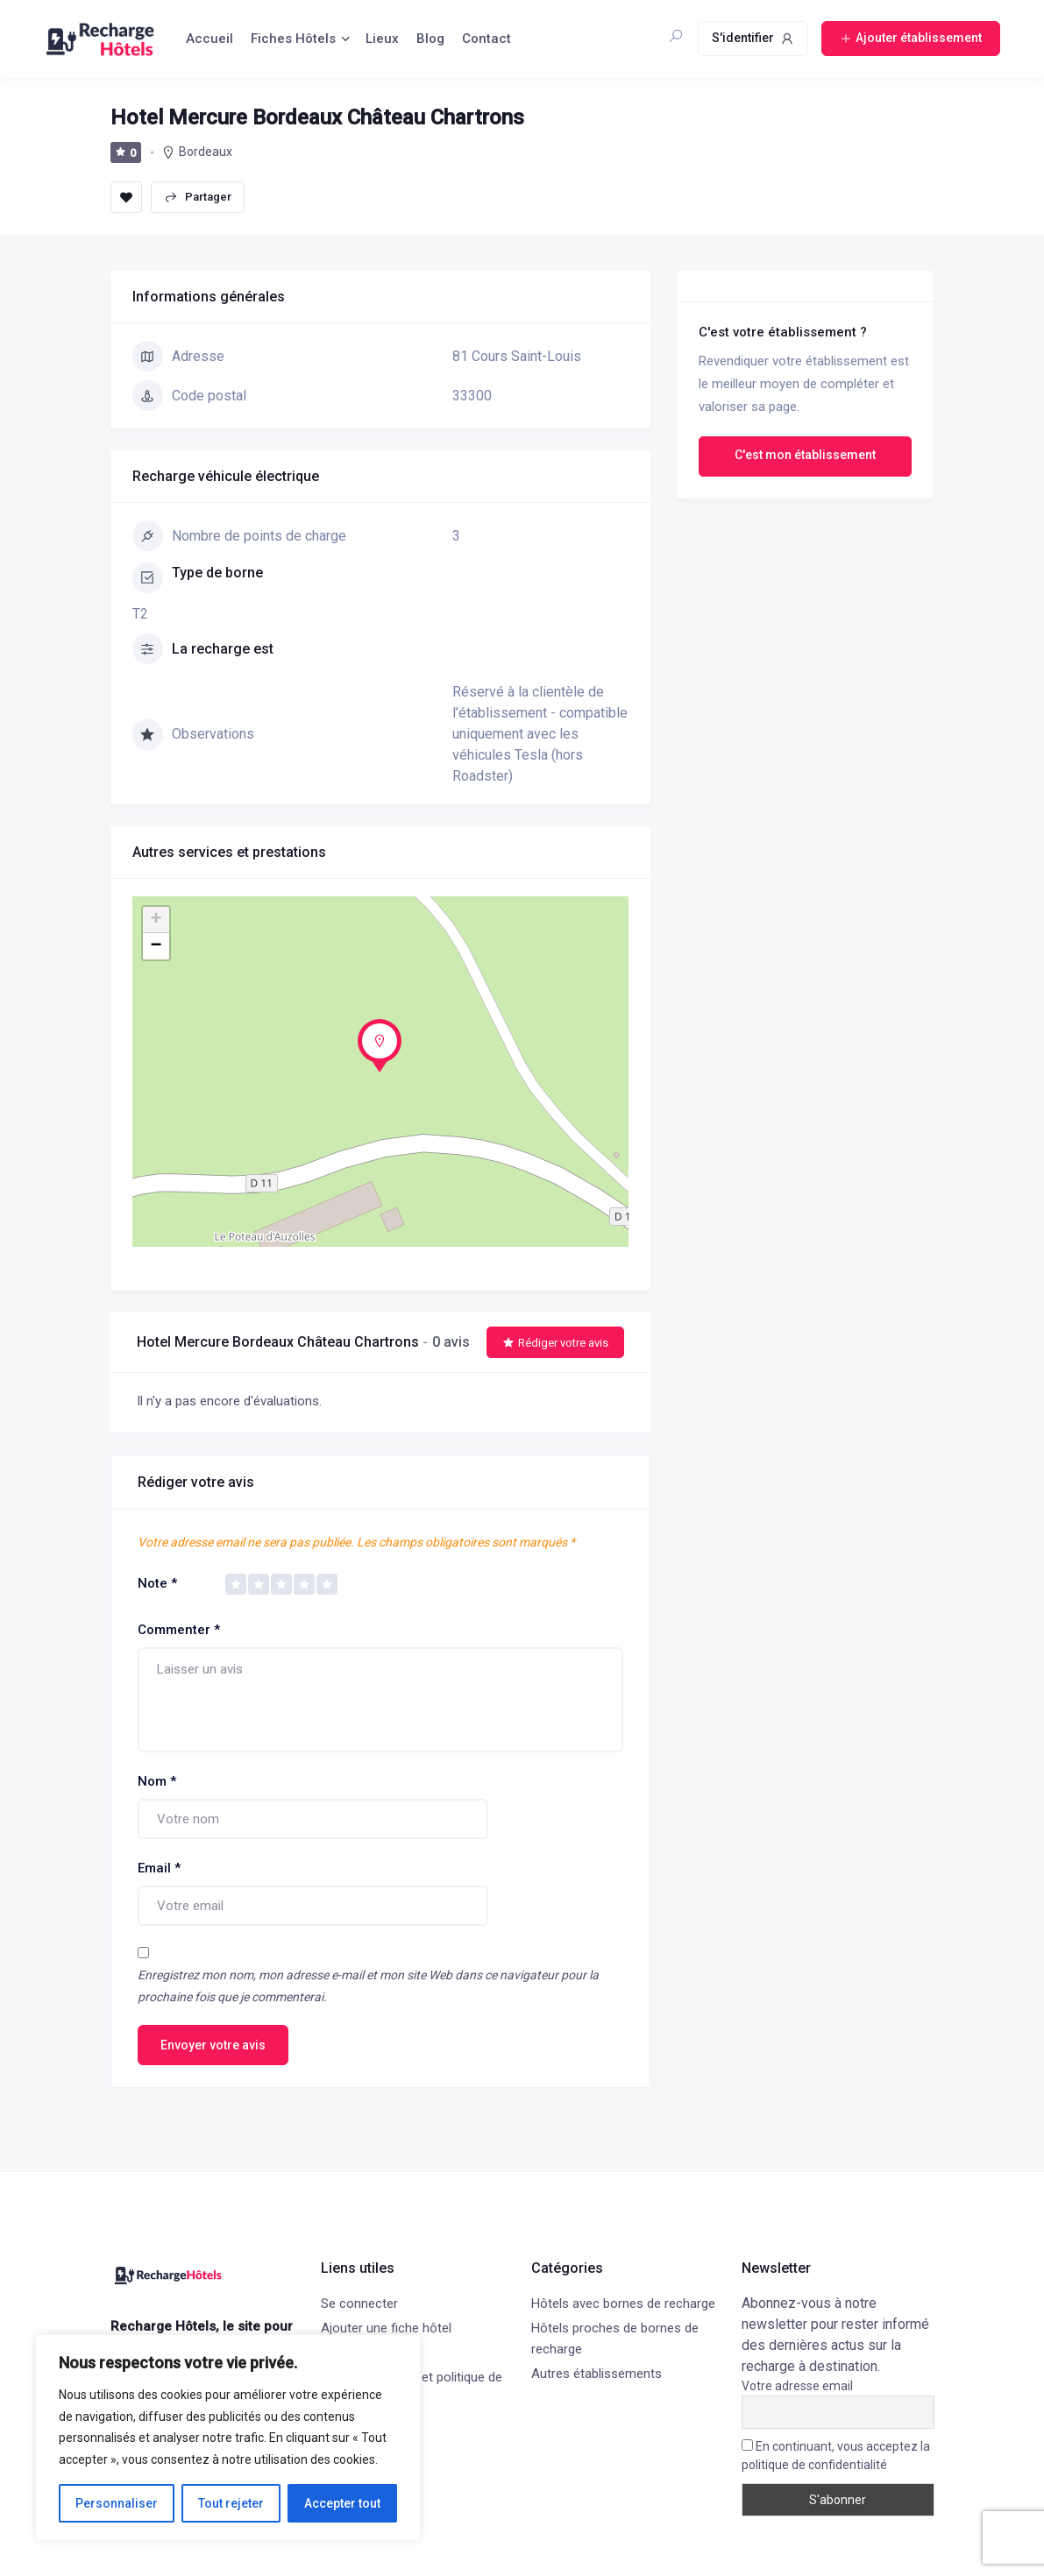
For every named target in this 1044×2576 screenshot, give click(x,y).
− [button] (155, 946)
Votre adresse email (797, 2386)
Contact (486, 38)
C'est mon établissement (805, 455)
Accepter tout (342, 2503)
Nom (157, 1781)
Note (157, 1583)
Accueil (209, 38)
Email (159, 1868)
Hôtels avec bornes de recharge (623, 2303)
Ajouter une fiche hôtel (386, 2328)
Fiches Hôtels (293, 38)
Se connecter (359, 2303)
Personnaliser (116, 2503)
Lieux (382, 38)
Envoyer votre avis (213, 2045)
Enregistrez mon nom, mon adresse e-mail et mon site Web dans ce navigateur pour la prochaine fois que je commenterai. (368, 1986)
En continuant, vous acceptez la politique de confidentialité (836, 2455)
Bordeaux (205, 152)
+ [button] (155, 920)
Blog (430, 38)
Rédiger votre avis (555, 1342)
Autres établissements (596, 2373)
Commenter (179, 1630)
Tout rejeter (231, 2503)
